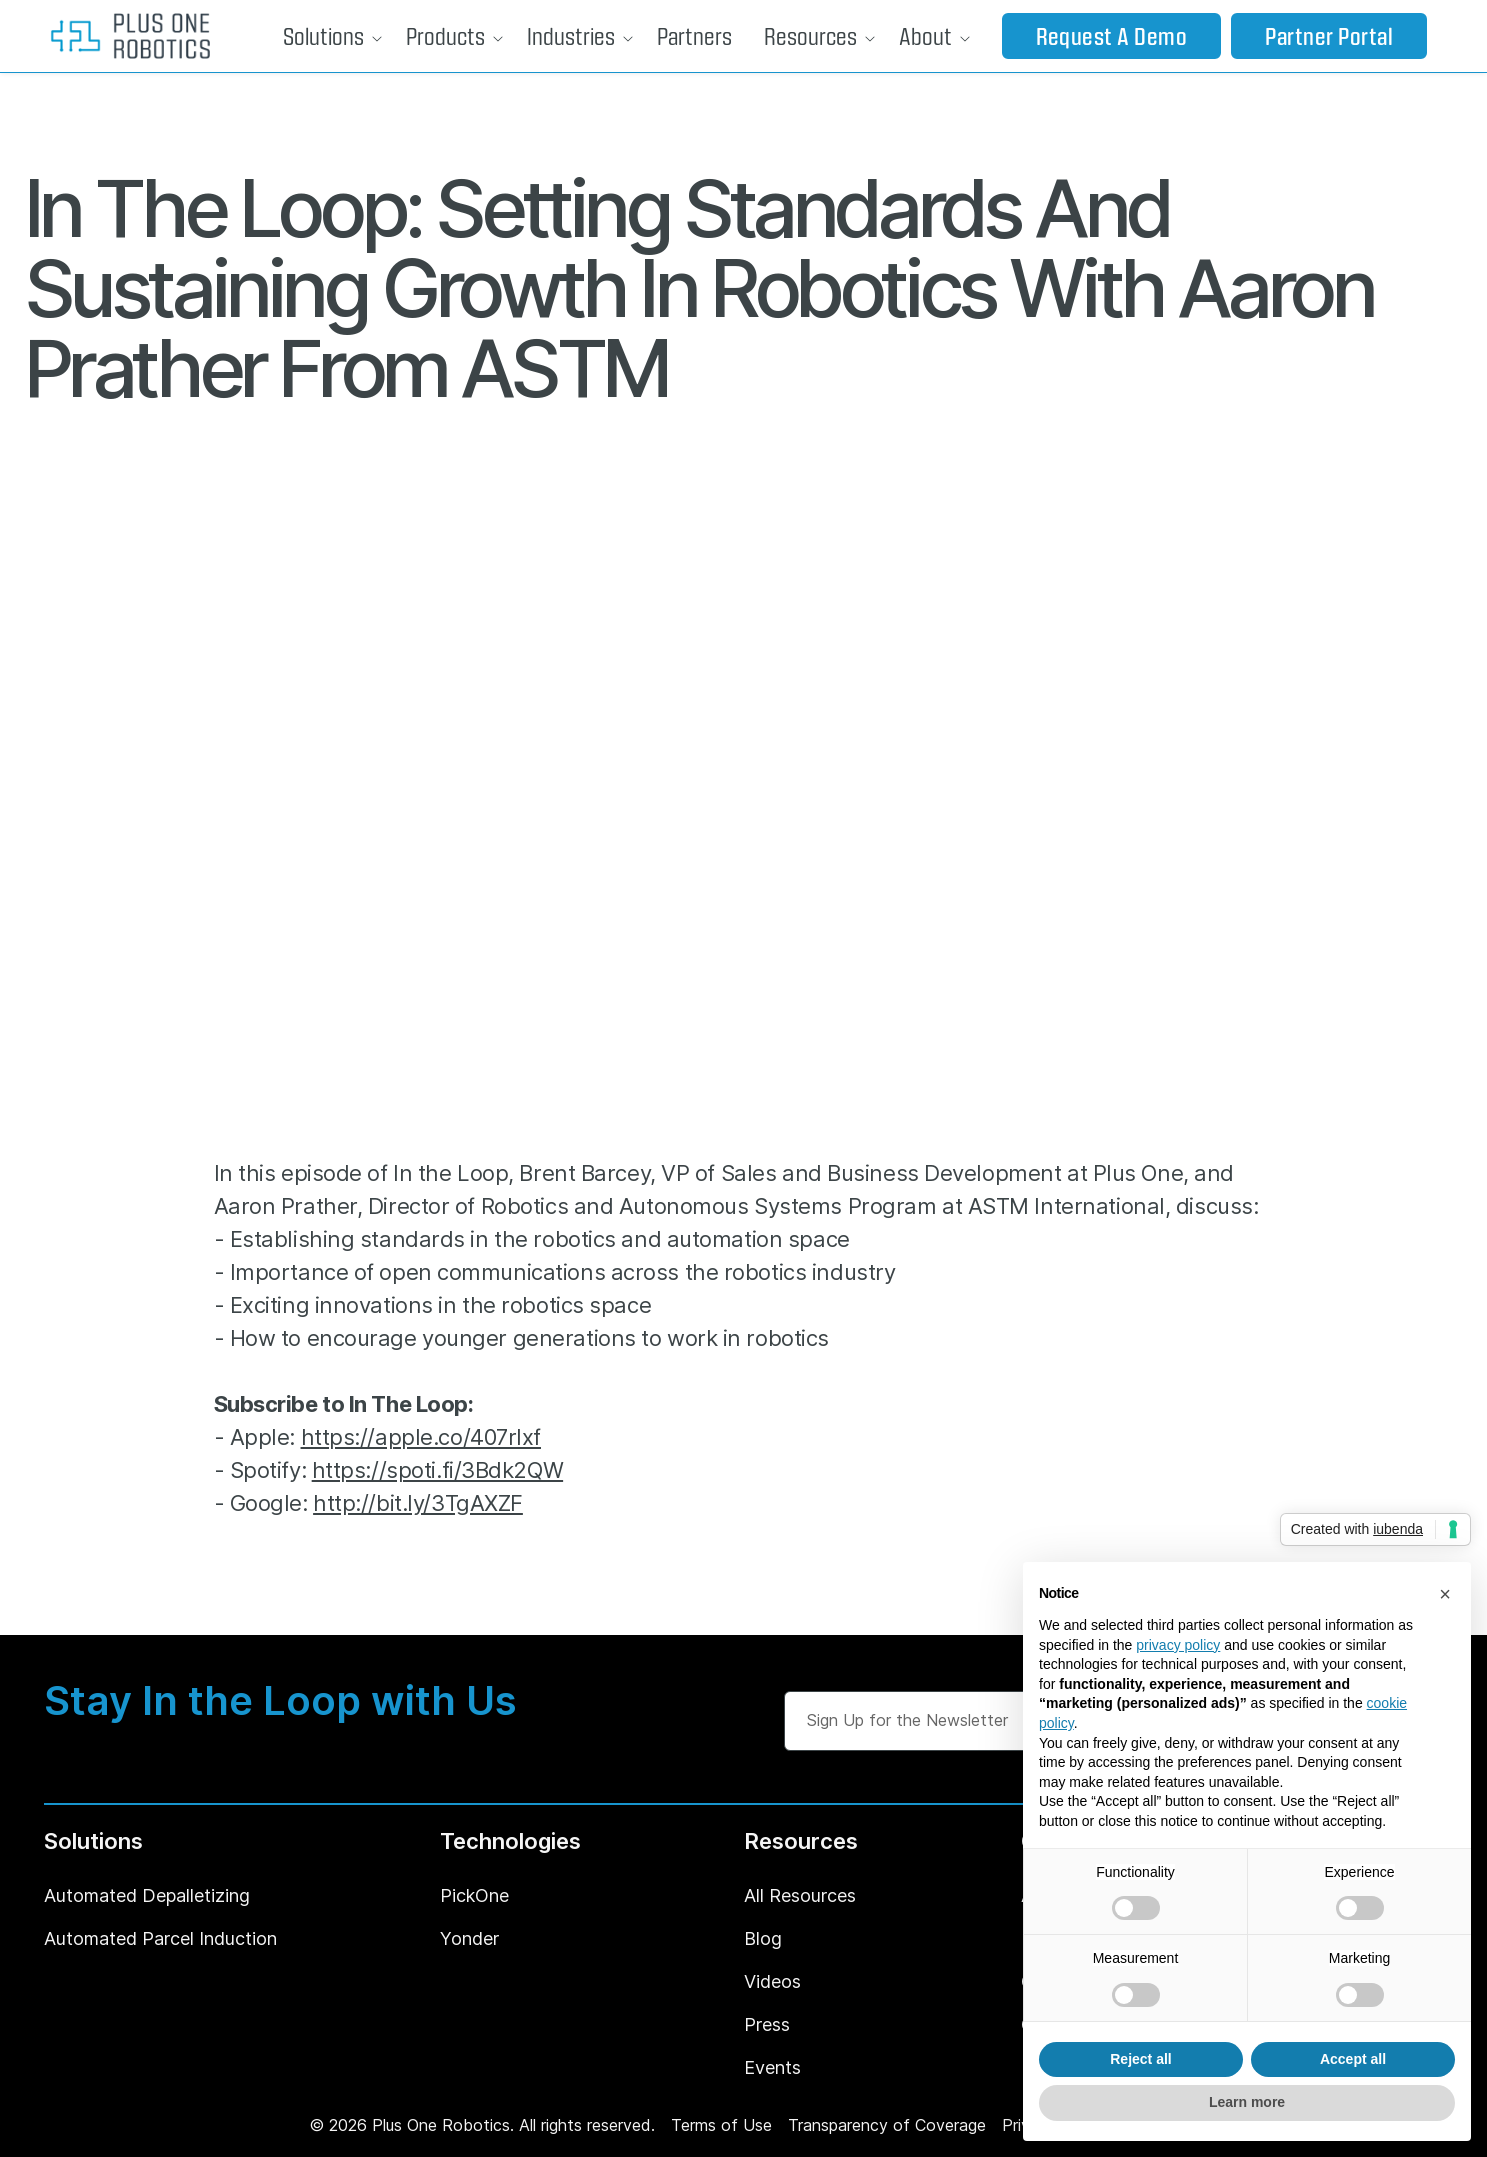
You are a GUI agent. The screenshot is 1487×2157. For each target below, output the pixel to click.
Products (445, 35)
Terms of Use (721, 2125)
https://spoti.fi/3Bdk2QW (437, 1470)
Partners (694, 35)
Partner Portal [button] (1329, 35)
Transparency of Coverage (887, 2125)
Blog (763, 1938)
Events (772, 2067)
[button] (328, 36)
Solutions (323, 35)
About (925, 35)
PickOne (474, 1895)
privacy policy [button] (1178, 1645)
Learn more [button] (1247, 2102)
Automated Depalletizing (147, 1895)
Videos (772, 1981)
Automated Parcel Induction (160, 1938)
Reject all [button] (1140, 2059)
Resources (810, 35)
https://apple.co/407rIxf (421, 1437)
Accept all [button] (1353, 2059)
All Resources (800, 1895)
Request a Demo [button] (1112, 35)
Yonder (469, 1938)
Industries (571, 35)
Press (767, 2024)
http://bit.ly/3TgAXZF (418, 1503)
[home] (130, 36)
